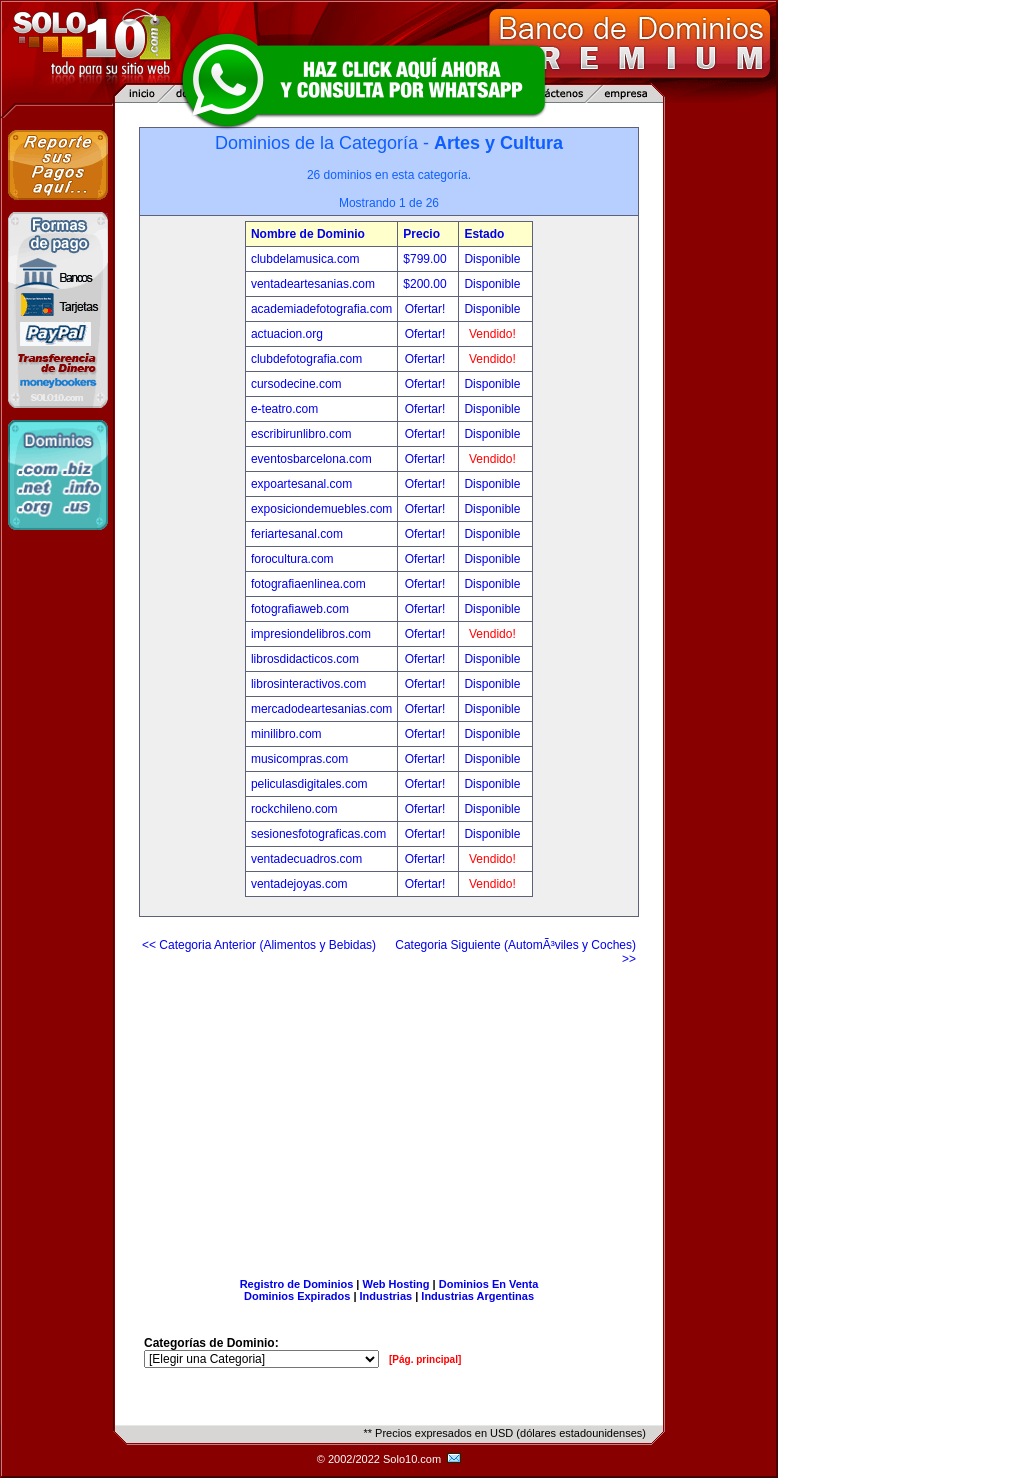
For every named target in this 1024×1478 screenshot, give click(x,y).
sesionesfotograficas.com (318, 834)
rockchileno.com (294, 809)
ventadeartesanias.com (313, 284)
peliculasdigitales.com (309, 784)
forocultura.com (292, 559)
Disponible (492, 259)
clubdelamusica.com (305, 259)
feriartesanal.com (297, 534)
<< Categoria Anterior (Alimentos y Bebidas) (259, 945)
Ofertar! (427, 309)
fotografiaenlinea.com (308, 584)
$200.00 (426, 284)
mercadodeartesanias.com (321, 709)
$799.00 (426, 259)
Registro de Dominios (297, 1284)
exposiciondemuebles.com (321, 509)
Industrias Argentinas (477, 1296)
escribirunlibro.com (301, 434)
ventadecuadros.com (306, 859)
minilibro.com (286, 734)
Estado (484, 234)
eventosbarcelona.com (311, 459)
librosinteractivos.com (308, 684)
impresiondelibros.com (311, 634)
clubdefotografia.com (306, 359)
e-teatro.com (284, 409)
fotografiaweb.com (300, 609)
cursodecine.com (296, 384)
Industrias (386, 1296)
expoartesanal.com (301, 484)
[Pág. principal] (425, 1359)
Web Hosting (396, 1284)
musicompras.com (299, 759)
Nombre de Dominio (308, 234)
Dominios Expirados (297, 1296)
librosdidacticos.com (305, 659)
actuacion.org (287, 334)
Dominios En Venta (489, 1284)
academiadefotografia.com (321, 309)
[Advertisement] (389, 1114)
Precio (421, 234)
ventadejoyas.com (299, 884)
